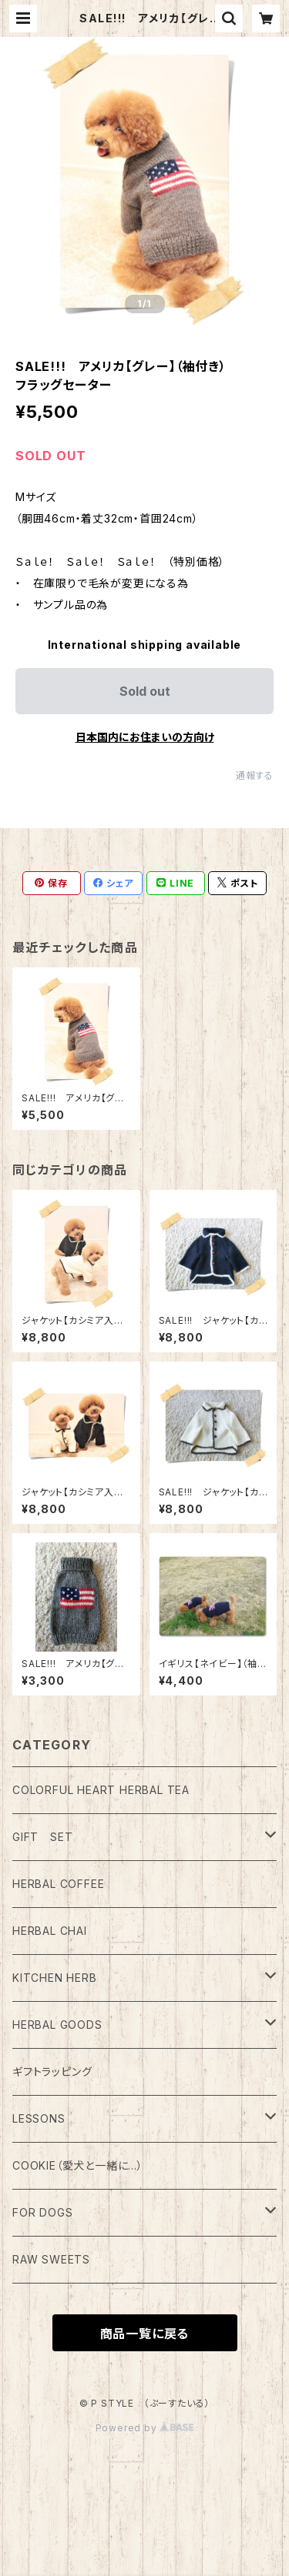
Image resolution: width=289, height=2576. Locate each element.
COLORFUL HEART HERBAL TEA (101, 1789)
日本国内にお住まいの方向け (145, 736)
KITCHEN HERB (54, 1977)
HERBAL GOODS (57, 2024)
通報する (255, 775)
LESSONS (39, 2118)
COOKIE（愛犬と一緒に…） (77, 2165)
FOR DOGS (42, 2212)
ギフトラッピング (52, 2071)
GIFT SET (42, 1836)
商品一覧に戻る (145, 2333)
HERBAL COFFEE (58, 1883)
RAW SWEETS (51, 2259)
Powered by (145, 2428)
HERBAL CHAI (49, 1930)
